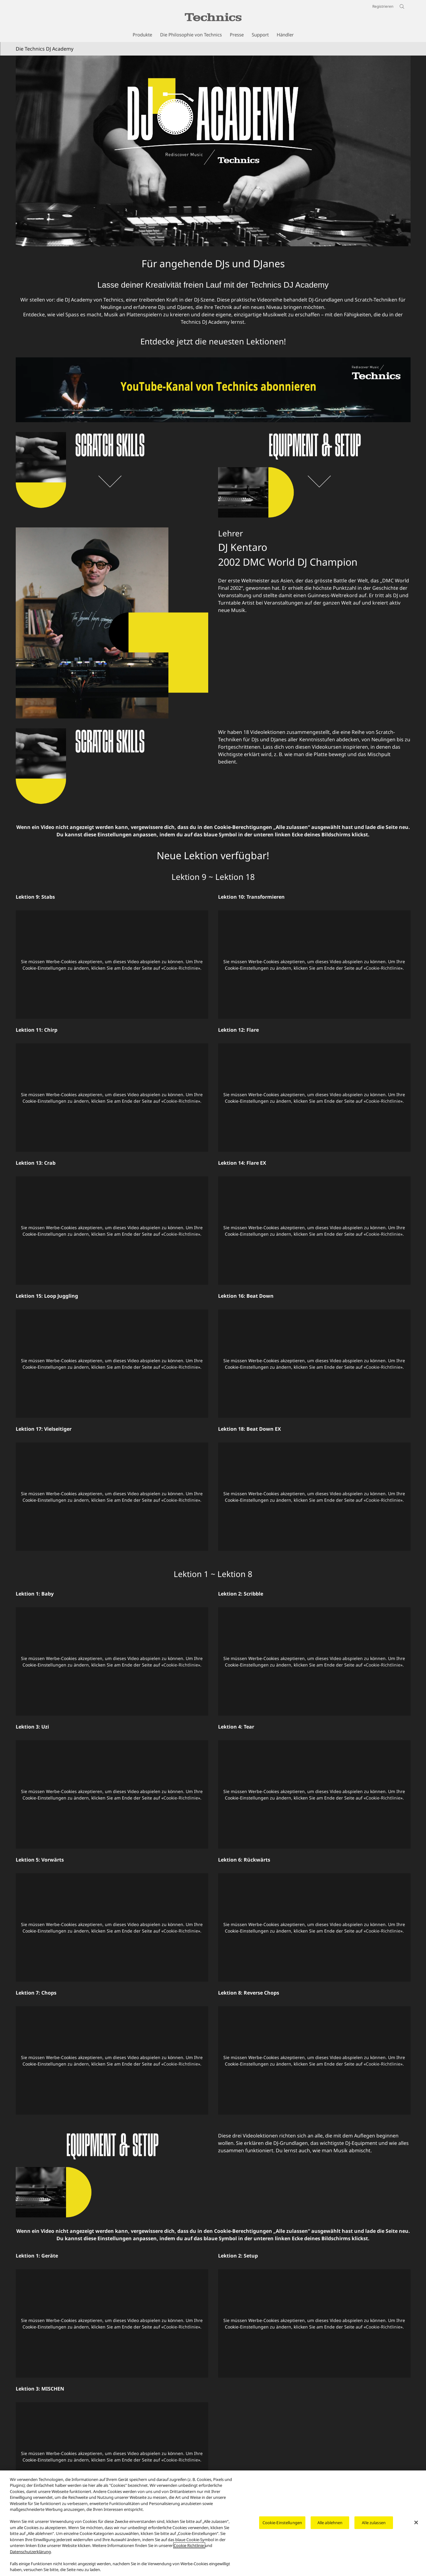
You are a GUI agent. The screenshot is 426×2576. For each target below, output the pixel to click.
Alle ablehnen (330, 2522)
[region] (213, 2523)
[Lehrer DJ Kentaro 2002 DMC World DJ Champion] (112, 622)
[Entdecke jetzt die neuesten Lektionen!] (213, 361)
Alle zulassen (374, 2522)
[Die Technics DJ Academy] (213, 151)
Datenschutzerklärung (30, 2551)
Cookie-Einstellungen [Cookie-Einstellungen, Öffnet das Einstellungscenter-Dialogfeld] (282, 2522)
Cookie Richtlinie (189, 2545)
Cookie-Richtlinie (180, 968)
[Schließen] (416, 2522)
